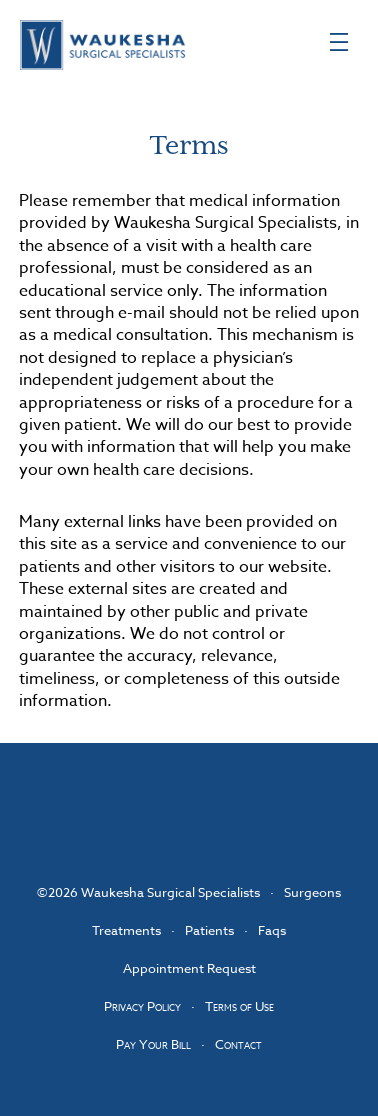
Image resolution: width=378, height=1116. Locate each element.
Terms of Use (239, 1006)
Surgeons (312, 892)
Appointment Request (189, 968)
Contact (238, 1044)
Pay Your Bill (153, 1044)
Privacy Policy (142, 1006)
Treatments (126, 930)
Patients (209, 930)
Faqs (272, 930)
